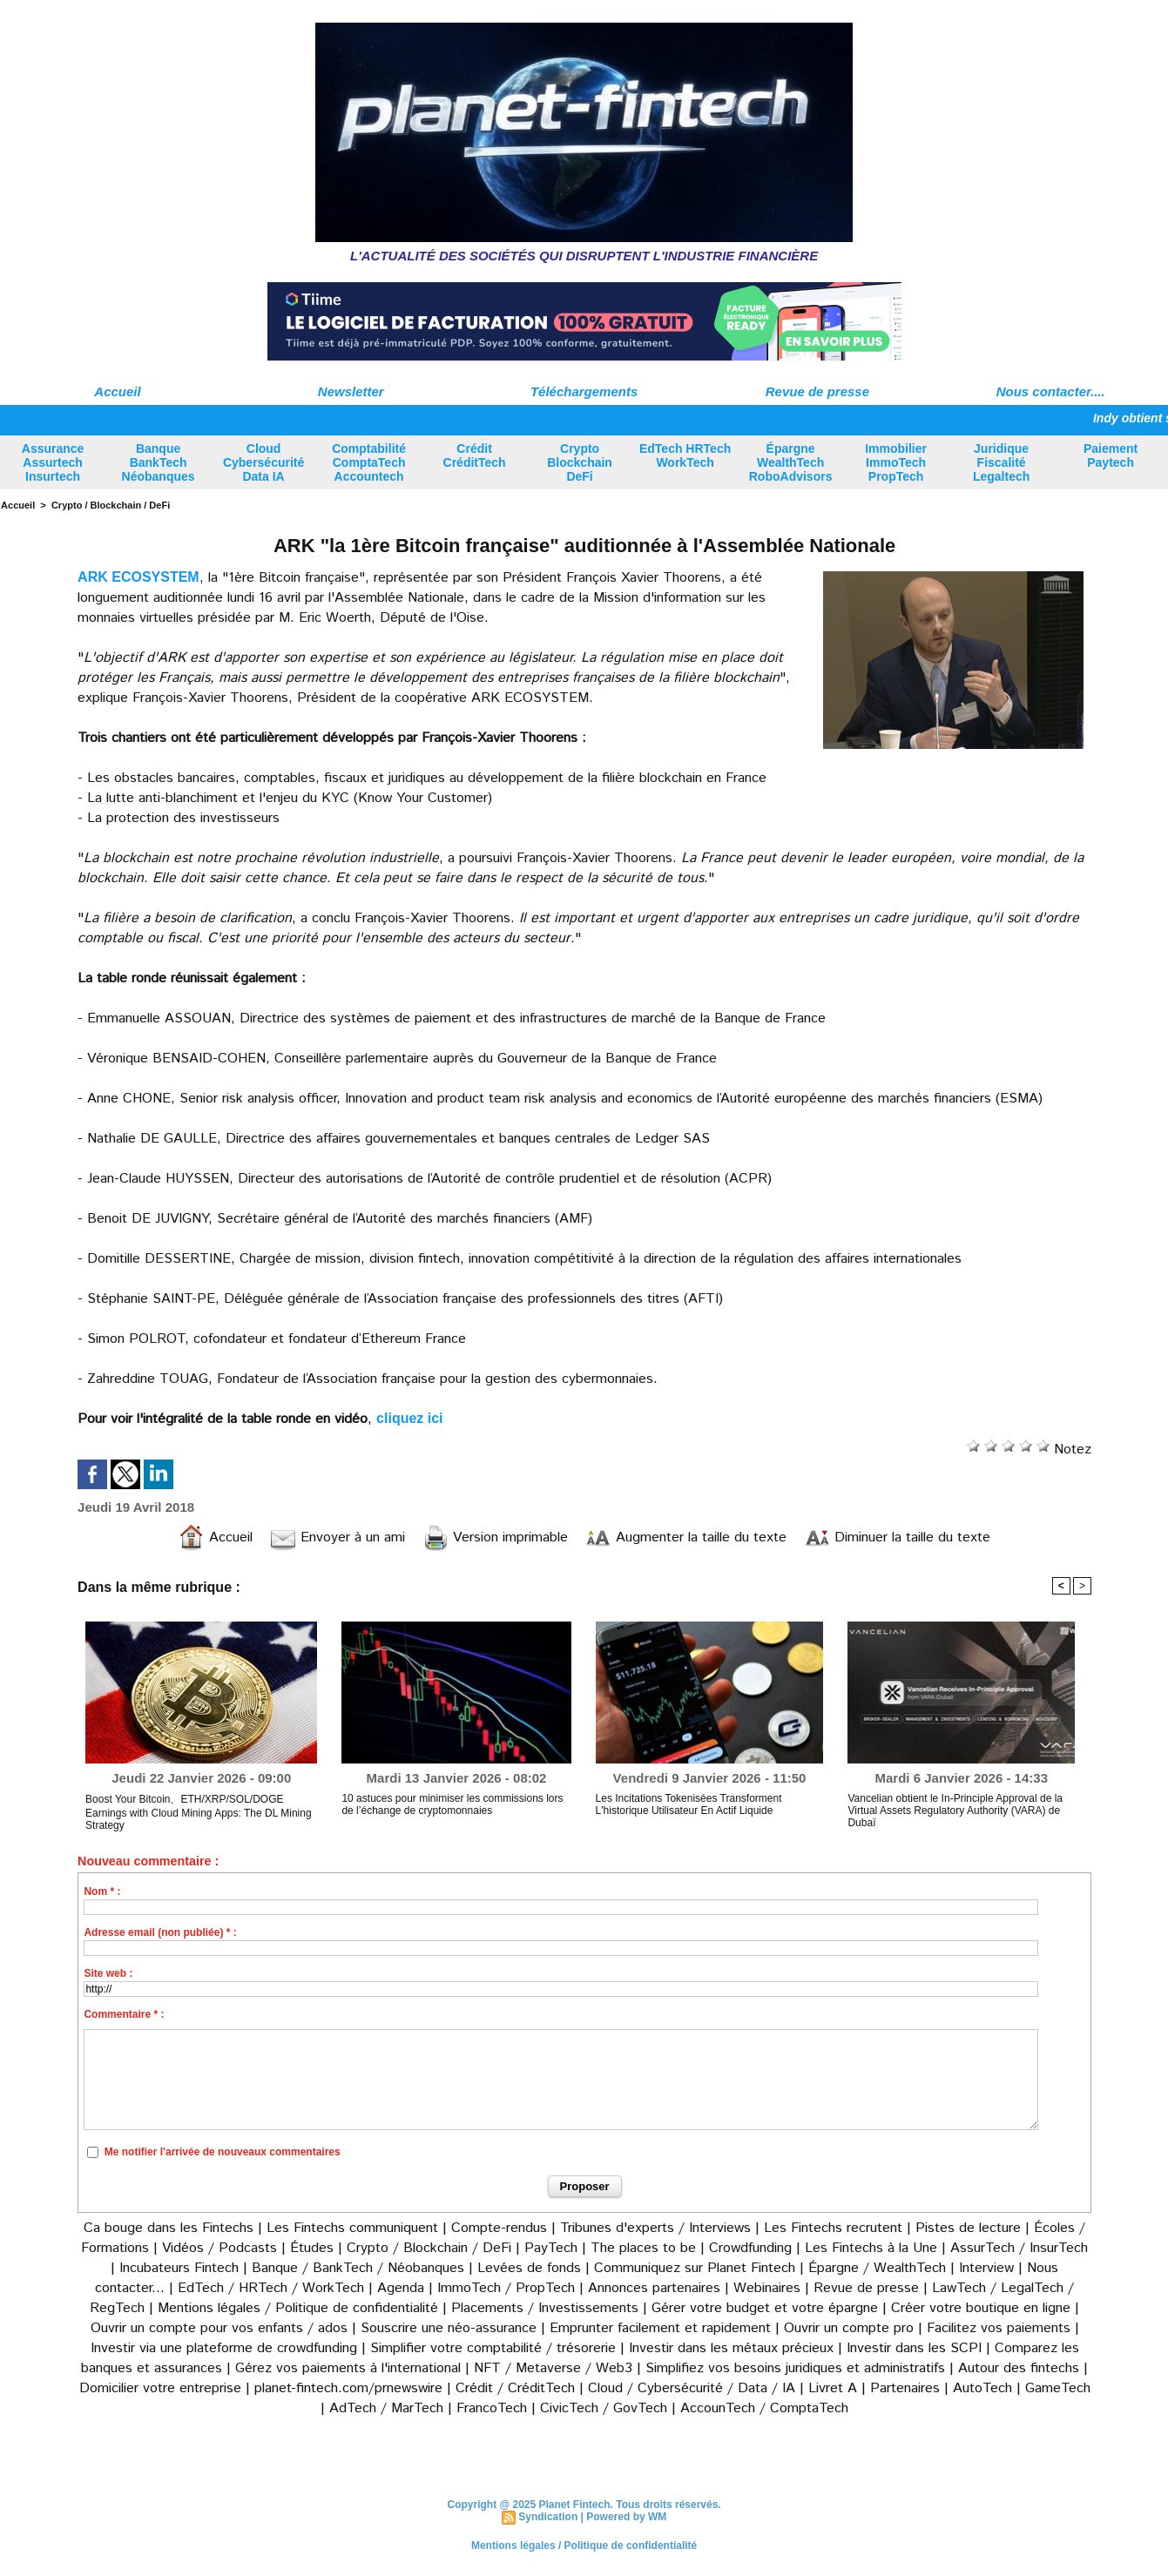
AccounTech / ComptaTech (764, 2408)
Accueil (117, 391)
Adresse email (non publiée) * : (160, 1932)
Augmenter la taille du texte (686, 1537)
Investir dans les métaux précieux (731, 2348)
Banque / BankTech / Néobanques (358, 2268)
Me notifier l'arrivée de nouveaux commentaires (223, 2152)
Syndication (547, 2517)
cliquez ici (409, 1418)
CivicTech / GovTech (603, 2408)
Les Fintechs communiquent (352, 2228)
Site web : (108, 1973)
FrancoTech (491, 2408)
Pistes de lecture (968, 2228)
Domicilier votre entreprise (160, 2388)
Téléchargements (584, 391)
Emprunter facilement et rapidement (660, 2328)
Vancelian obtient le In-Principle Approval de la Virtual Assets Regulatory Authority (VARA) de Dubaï (955, 1810)
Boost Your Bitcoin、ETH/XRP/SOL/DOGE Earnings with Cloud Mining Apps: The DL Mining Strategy (198, 1812)
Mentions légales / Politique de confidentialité (298, 2308)
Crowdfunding (750, 2248)
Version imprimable (495, 1537)
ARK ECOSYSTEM (138, 577)
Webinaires (766, 2288)
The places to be (643, 2248)
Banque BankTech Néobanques (158, 462)
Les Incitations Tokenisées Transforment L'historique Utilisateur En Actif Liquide (689, 1804)
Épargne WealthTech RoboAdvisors (791, 462)
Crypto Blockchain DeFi (579, 462)
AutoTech (982, 2388)
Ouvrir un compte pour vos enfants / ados (219, 2328)
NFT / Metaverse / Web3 (553, 2368)
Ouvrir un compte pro (849, 2328)
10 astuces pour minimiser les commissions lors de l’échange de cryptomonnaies (452, 1804)
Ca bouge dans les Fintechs (168, 2228)
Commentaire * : (124, 2014)
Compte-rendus (499, 2228)
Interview (988, 2268)
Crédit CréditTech (474, 455)
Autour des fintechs (1018, 2368)
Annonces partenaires (654, 2288)
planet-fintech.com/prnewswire (348, 2388)
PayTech (553, 2248)
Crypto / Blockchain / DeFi (110, 505)
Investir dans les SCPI (914, 2348)
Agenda (400, 2288)
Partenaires (905, 2388)
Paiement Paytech (1111, 455)
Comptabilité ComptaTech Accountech (369, 462)
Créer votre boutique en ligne (980, 2308)
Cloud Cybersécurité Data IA (263, 462)
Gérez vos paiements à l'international (348, 2368)
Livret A (832, 2388)
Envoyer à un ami (337, 1537)
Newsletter (351, 391)
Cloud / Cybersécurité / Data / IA (691, 2388)
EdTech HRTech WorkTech (685, 455)
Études (312, 2248)
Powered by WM (626, 2517)
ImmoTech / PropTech (506, 2288)
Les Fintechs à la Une (871, 2248)
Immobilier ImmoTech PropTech (896, 462)
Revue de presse (817, 391)
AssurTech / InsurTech (1019, 2248)
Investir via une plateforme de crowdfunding (224, 2348)
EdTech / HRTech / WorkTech (271, 2288)
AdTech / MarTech (386, 2408)
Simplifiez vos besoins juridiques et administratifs (795, 2368)
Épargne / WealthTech (877, 2268)
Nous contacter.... (1050, 391)
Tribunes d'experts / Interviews (655, 2228)
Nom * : (102, 1891)
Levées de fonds (529, 2268)
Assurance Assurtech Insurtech (53, 462)
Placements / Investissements (544, 2308)
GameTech (1057, 2388)
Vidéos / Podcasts (219, 2248)
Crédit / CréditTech (515, 2388)
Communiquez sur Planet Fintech (694, 2268)
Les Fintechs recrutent (833, 2228)
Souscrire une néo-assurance (449, 2328)
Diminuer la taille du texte (897, 1537)
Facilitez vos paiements (998, 2328)
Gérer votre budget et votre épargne (765, 2308)
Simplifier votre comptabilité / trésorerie (493, 2348)
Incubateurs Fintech (179, 2268)
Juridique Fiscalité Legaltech (1001, 462)
